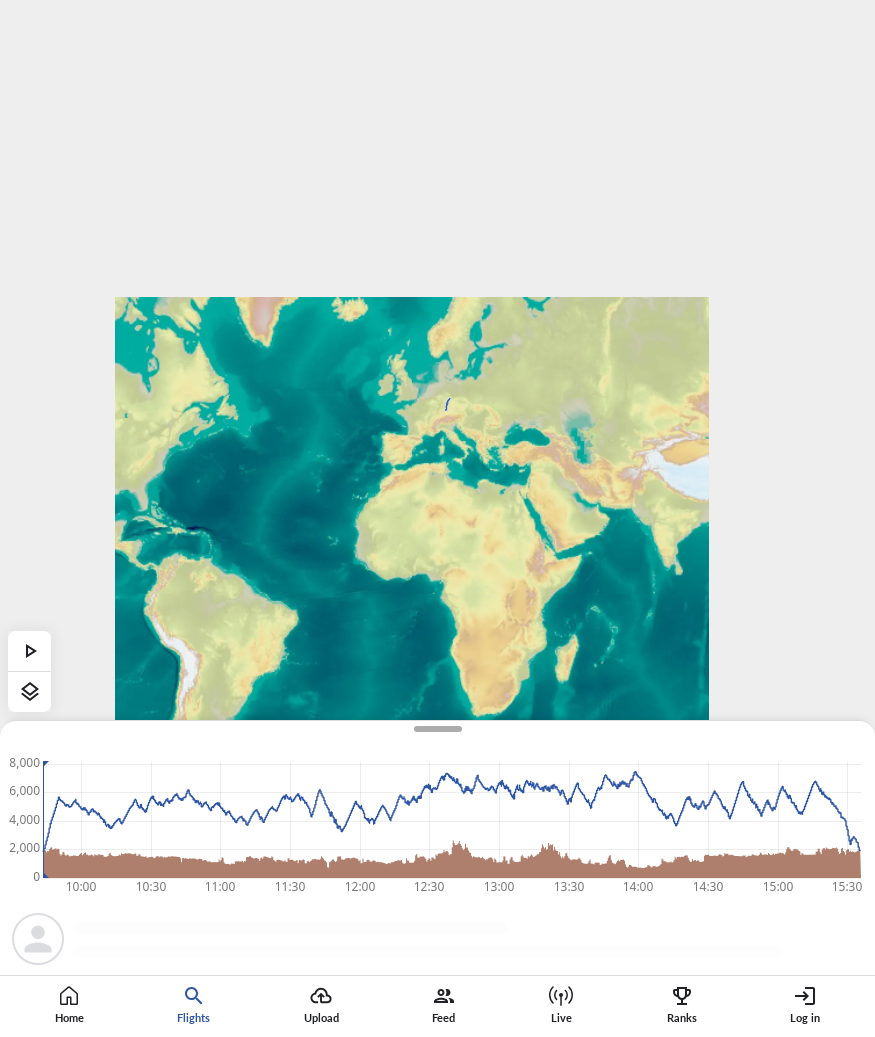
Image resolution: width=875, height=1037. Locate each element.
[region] (437, 518)
